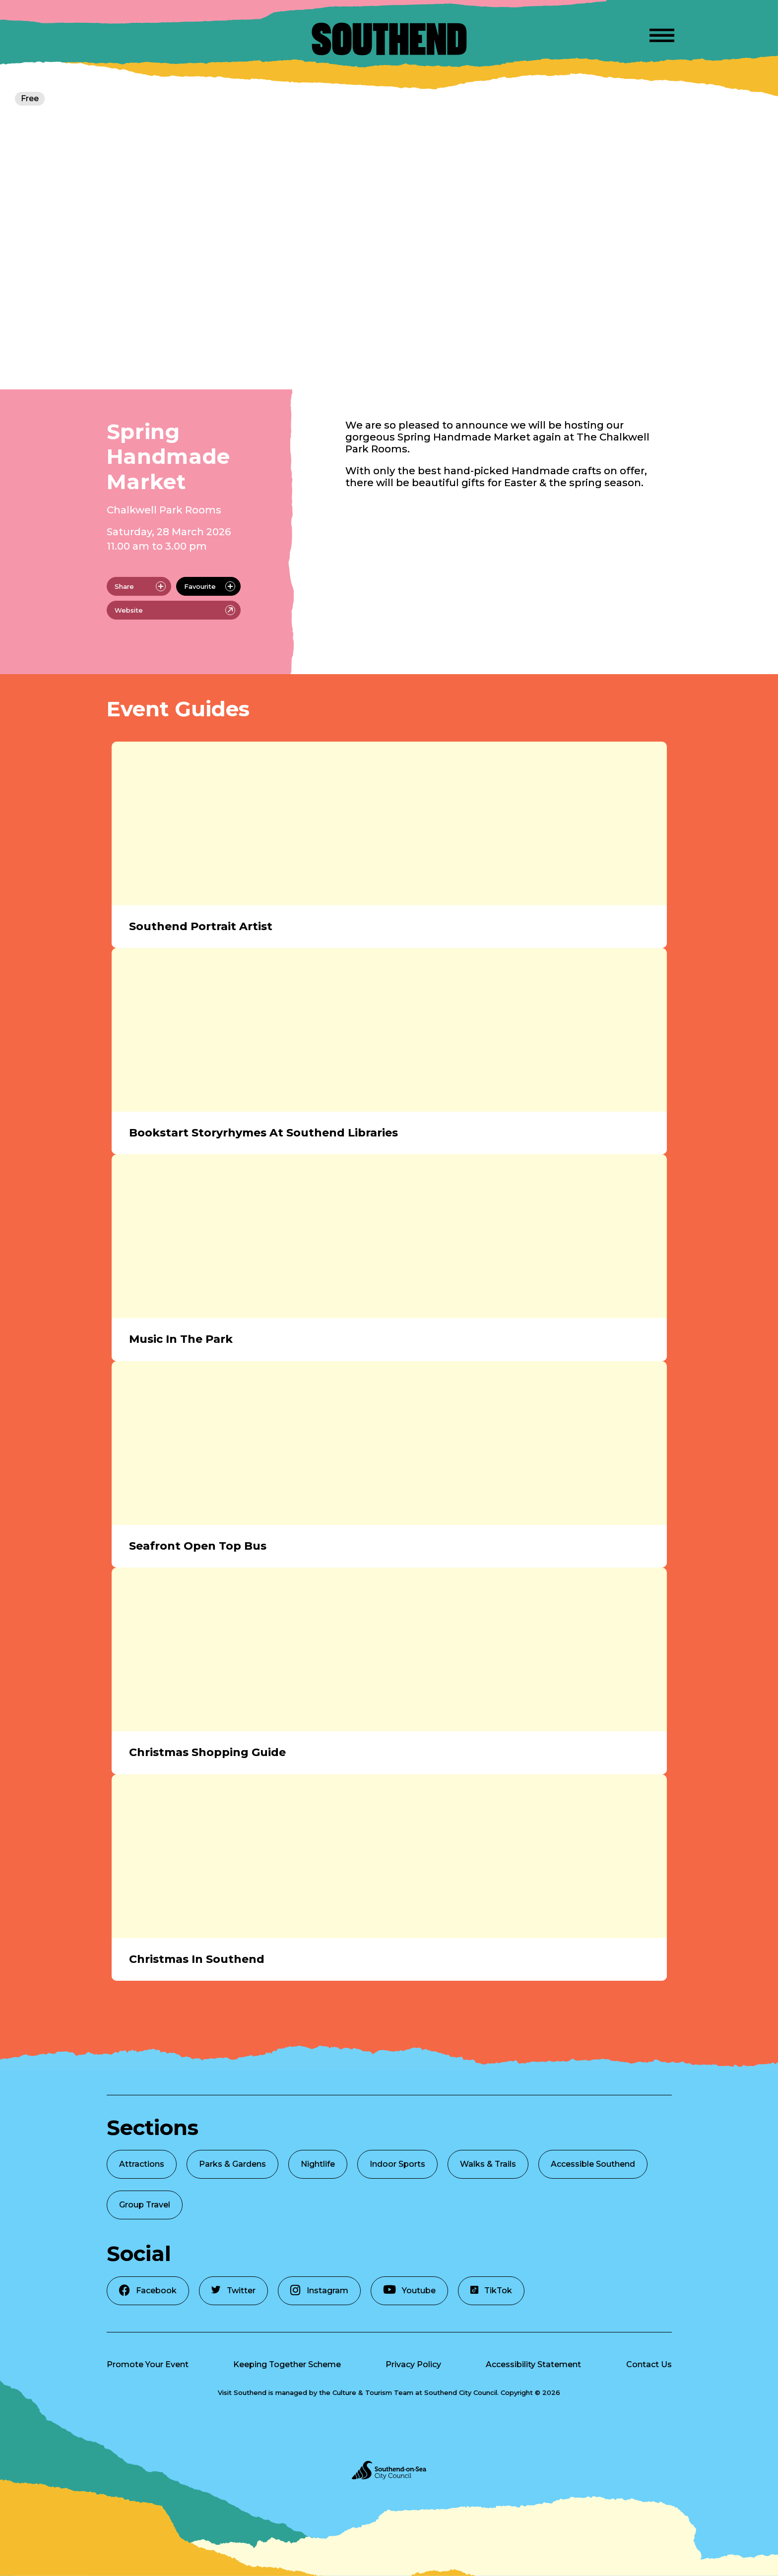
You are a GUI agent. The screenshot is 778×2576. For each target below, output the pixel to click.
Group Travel (144, 2204)
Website (175, 610)
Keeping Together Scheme (287, 2364)
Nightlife (318, 2164)
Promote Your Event (148, 2364)
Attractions (141, 2164)
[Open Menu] (662, 34)
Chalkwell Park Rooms (164, 510)
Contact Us (649, 2364)
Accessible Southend (593, 2164)
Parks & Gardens (232, 2164)
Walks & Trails (488, 2164)
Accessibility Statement (533, 2364)
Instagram (319, 2290)
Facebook (148, 2290)
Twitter (233, 2290)
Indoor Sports (397, 2164)
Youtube (409, 2289)
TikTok (491, 2290)
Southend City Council (460, 2392)
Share (140, 586)
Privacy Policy (413, 2364)
